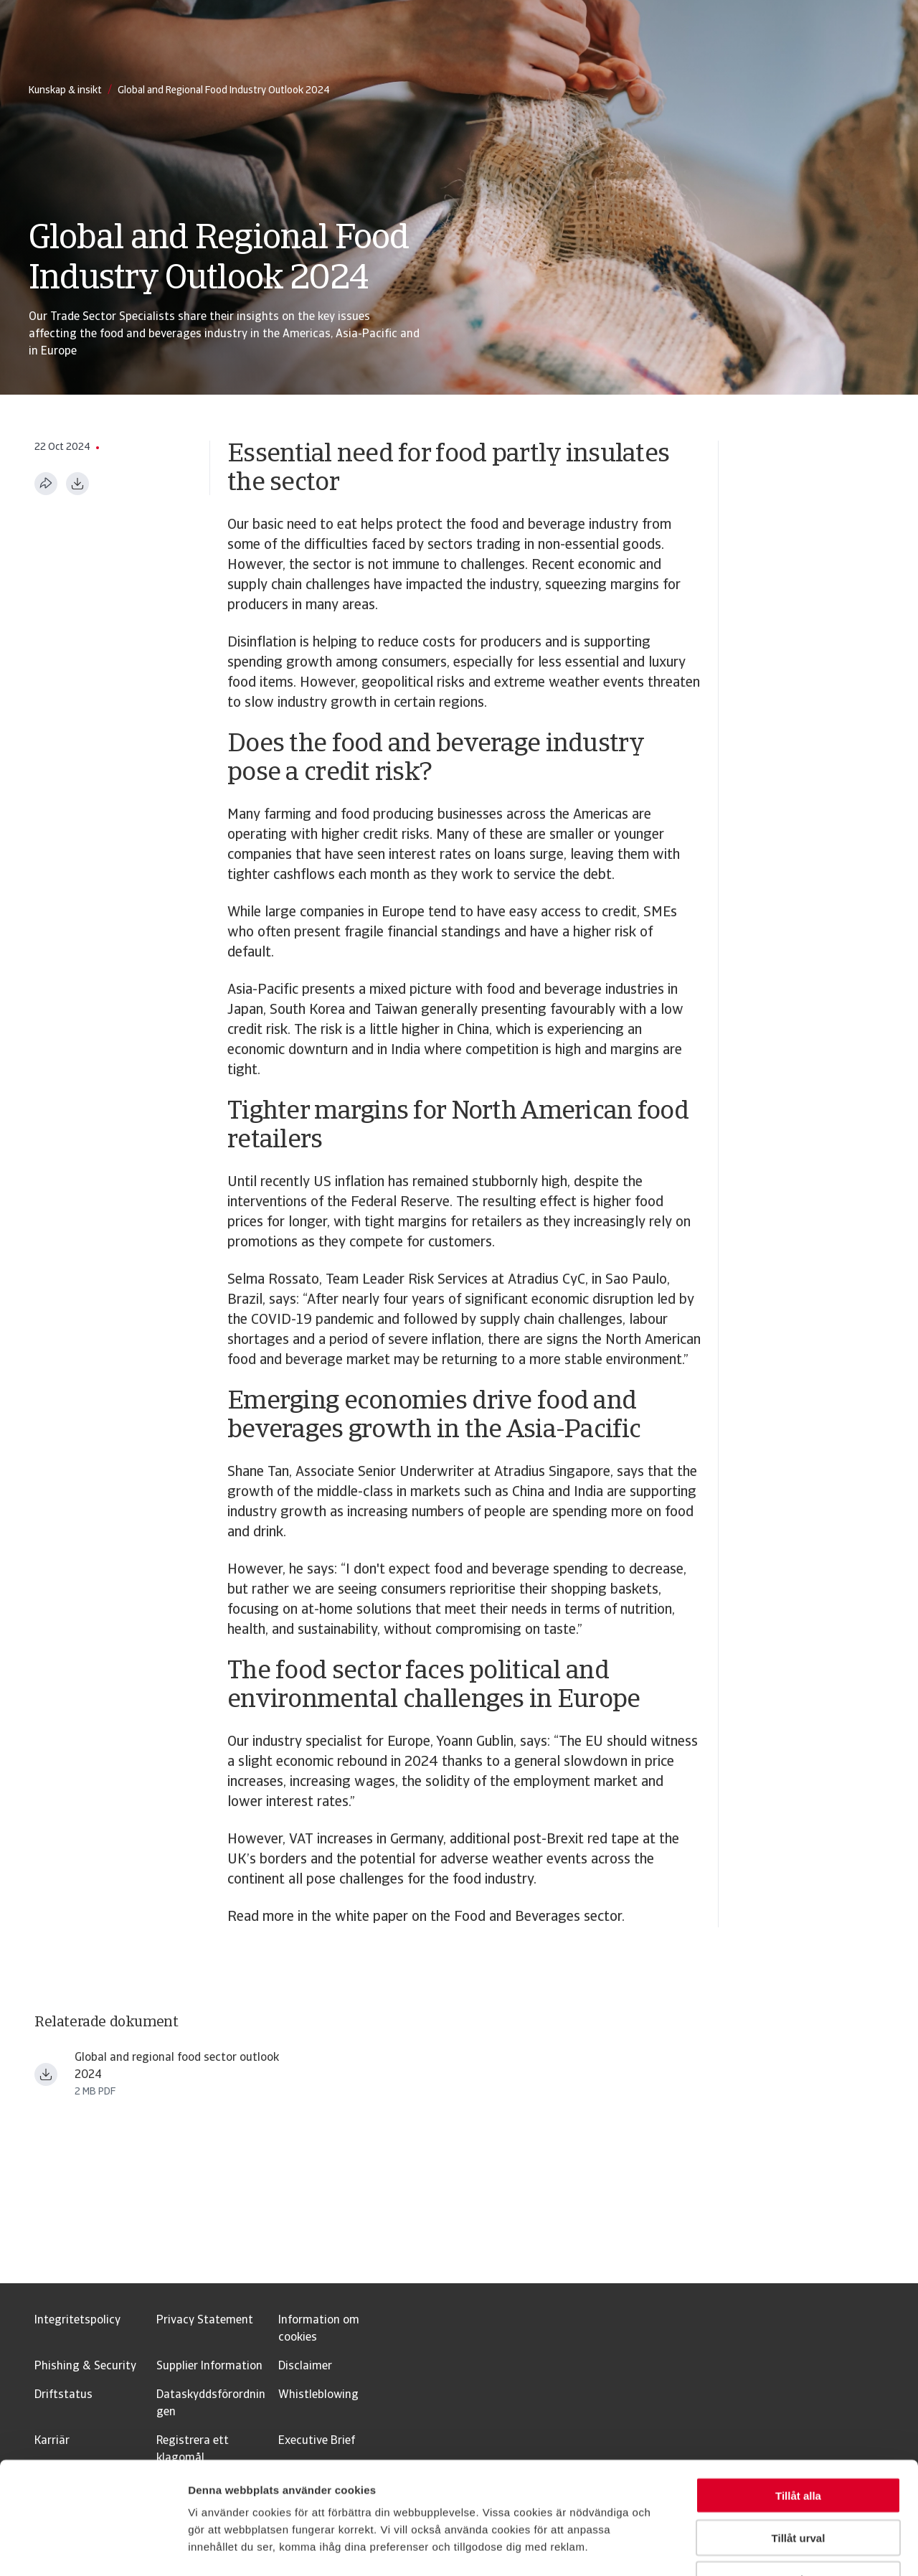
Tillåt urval (798, 2442)
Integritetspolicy (77, 2320)
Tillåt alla (798, 2400)
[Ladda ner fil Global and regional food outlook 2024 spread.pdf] (45, 2074)
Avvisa (798, 2484)
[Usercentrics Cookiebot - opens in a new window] (93, 2548)
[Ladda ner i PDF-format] (77, 483)
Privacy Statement (204, 2320)
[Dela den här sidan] (45, 483)
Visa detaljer (779, 2548)
